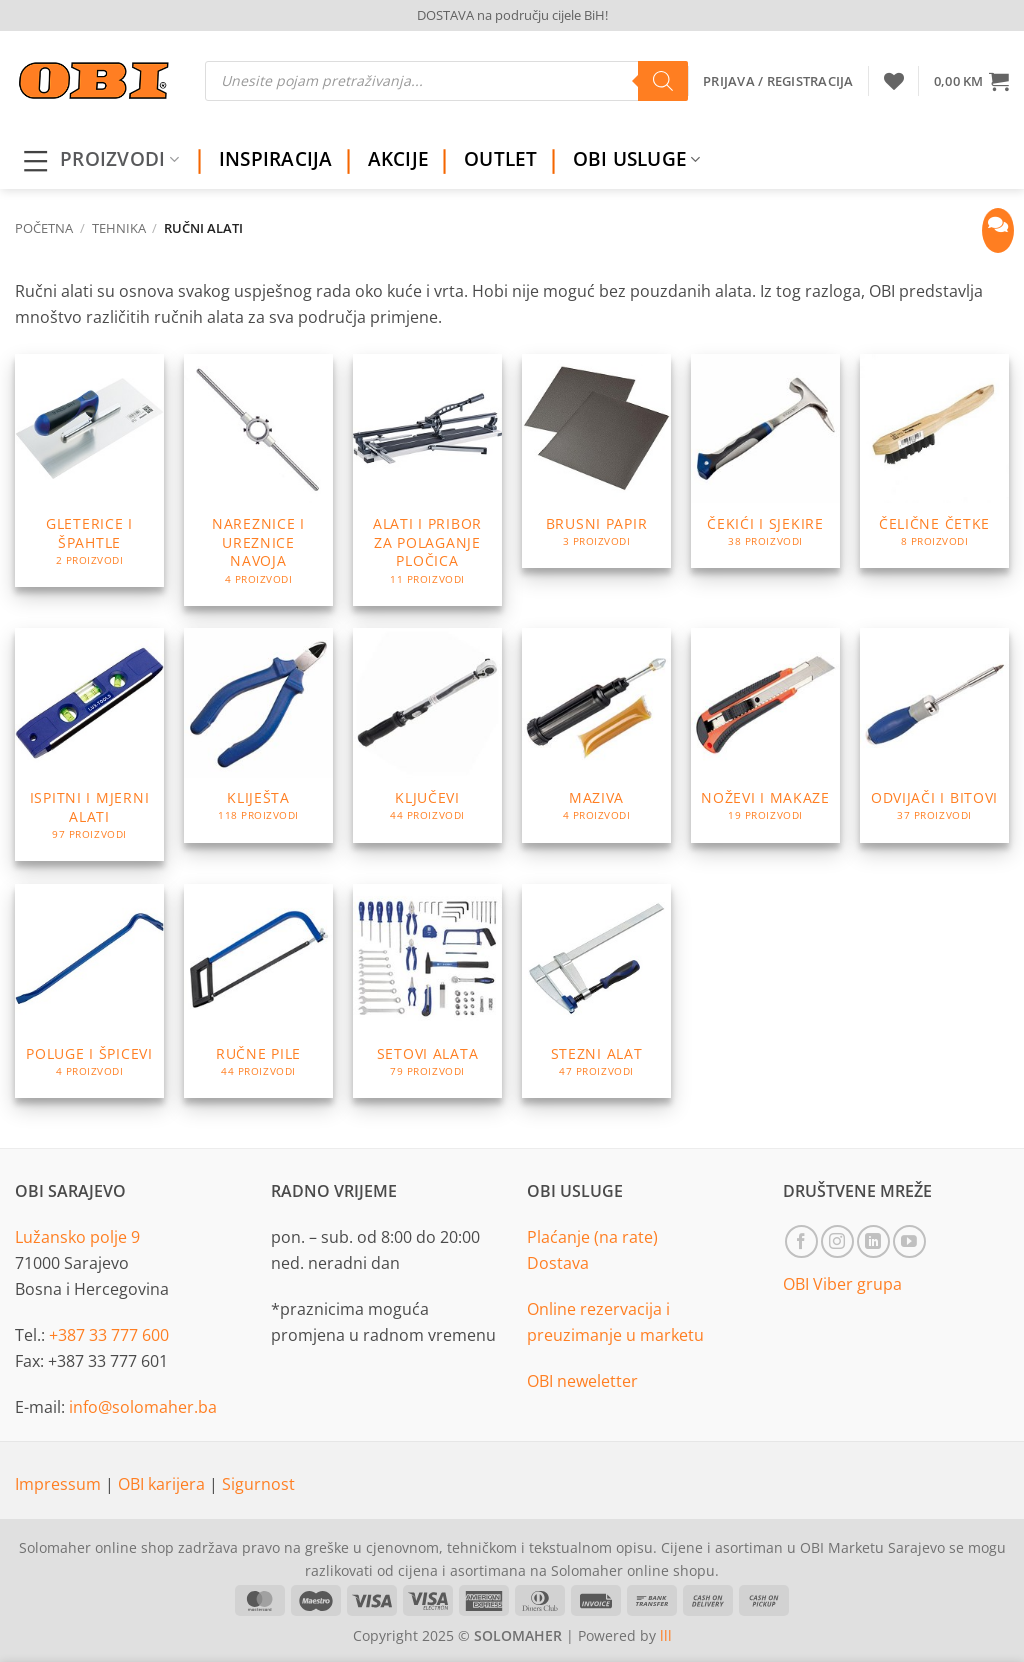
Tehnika (119, 228)
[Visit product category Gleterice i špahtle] (89, 470)
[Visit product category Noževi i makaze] (765, 735)
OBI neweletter (582, 1381)
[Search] (663, 81)
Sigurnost (258, 1484)
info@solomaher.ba (143, 1407)
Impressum (60, 1484)
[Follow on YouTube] (909, 1241)
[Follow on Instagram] (837, 1241)
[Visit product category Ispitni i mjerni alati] (89, 744)
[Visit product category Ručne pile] (258, 991)
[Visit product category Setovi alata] (427, 991)
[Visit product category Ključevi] (427, 735)
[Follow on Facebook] (801, 1241)
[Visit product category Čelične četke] (934, 461)
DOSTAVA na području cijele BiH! (512, 15)
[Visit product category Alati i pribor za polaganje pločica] (427, 480)
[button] (971, 81)
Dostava (558, 1263)
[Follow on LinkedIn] (873, 1241)
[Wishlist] (894, 81)
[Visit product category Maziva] (596, 735)
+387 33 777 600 (109, 1335)
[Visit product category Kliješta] (258, 735)
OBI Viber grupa (842, 1284)
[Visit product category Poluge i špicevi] (89, 991)
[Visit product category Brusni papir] (596, 461)
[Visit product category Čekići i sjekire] (765, 461)
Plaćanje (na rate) (592, 1237)
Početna (44, 228)
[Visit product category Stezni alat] (596, 991)
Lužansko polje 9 (77, 1237)
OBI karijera (163, 1484)
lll (666, 1635)
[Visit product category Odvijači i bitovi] (934, 735)
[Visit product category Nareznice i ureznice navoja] (258, 480)
